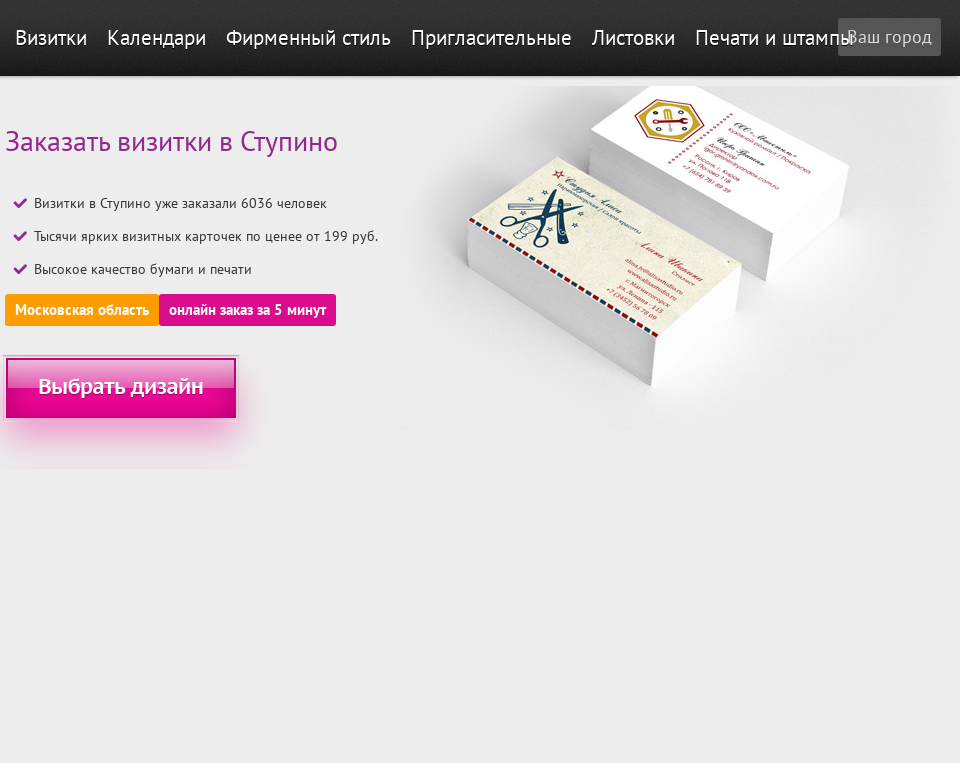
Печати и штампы (774, 37)
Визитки (51, 37)
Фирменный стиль (308, 37)
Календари (156, 37)
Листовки (633, 37)
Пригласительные (491, 37)
